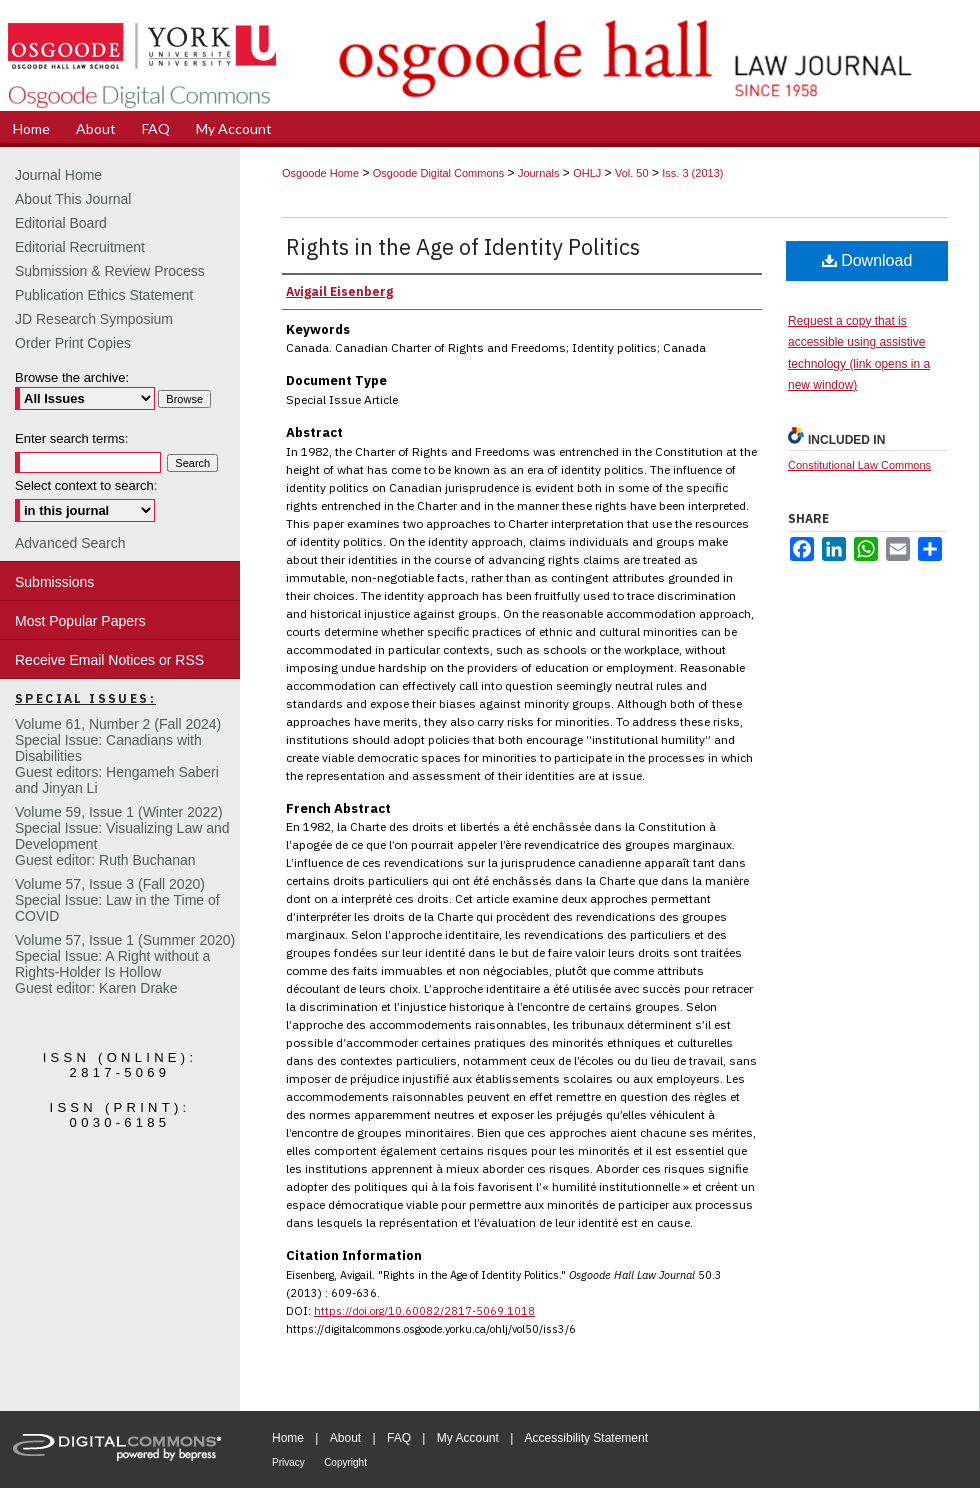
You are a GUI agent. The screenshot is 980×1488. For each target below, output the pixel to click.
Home (288, 1438)
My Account (468, 1438)
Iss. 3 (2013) (692, 173)
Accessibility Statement (586, 1438)
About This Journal (73, 199)
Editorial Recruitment (80, 247)
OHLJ (587, 173)
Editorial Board (61, 223)
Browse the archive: (72, 377)
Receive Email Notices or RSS (109, 660)
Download (867, 260)
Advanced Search (70, 543)
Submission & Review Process (110, 271)
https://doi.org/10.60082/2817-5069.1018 (424, 1311)
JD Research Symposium (94, 319)
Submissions (54, 582)
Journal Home (58, 175)
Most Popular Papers (80, 621)
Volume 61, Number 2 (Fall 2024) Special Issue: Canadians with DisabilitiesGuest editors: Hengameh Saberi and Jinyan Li (118, 756)
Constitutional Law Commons (859, 465)
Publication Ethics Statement (104, 295)
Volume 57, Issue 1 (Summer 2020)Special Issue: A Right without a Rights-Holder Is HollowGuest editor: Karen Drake (125, 964)
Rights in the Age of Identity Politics (463, 246)
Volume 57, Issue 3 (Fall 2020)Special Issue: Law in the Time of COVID (117, 900)
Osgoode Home (320, 173)
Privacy (288, 1462)
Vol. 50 (632, 173)
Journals (539, 173)
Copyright (345, 1462)
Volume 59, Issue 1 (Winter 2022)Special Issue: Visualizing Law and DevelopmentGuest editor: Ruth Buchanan (122, 836)
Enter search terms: (71, 438)
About (345, 1438)
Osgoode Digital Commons (438, 173)
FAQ (399, 1438)
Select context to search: (86, 485)
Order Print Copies (73, 343)
